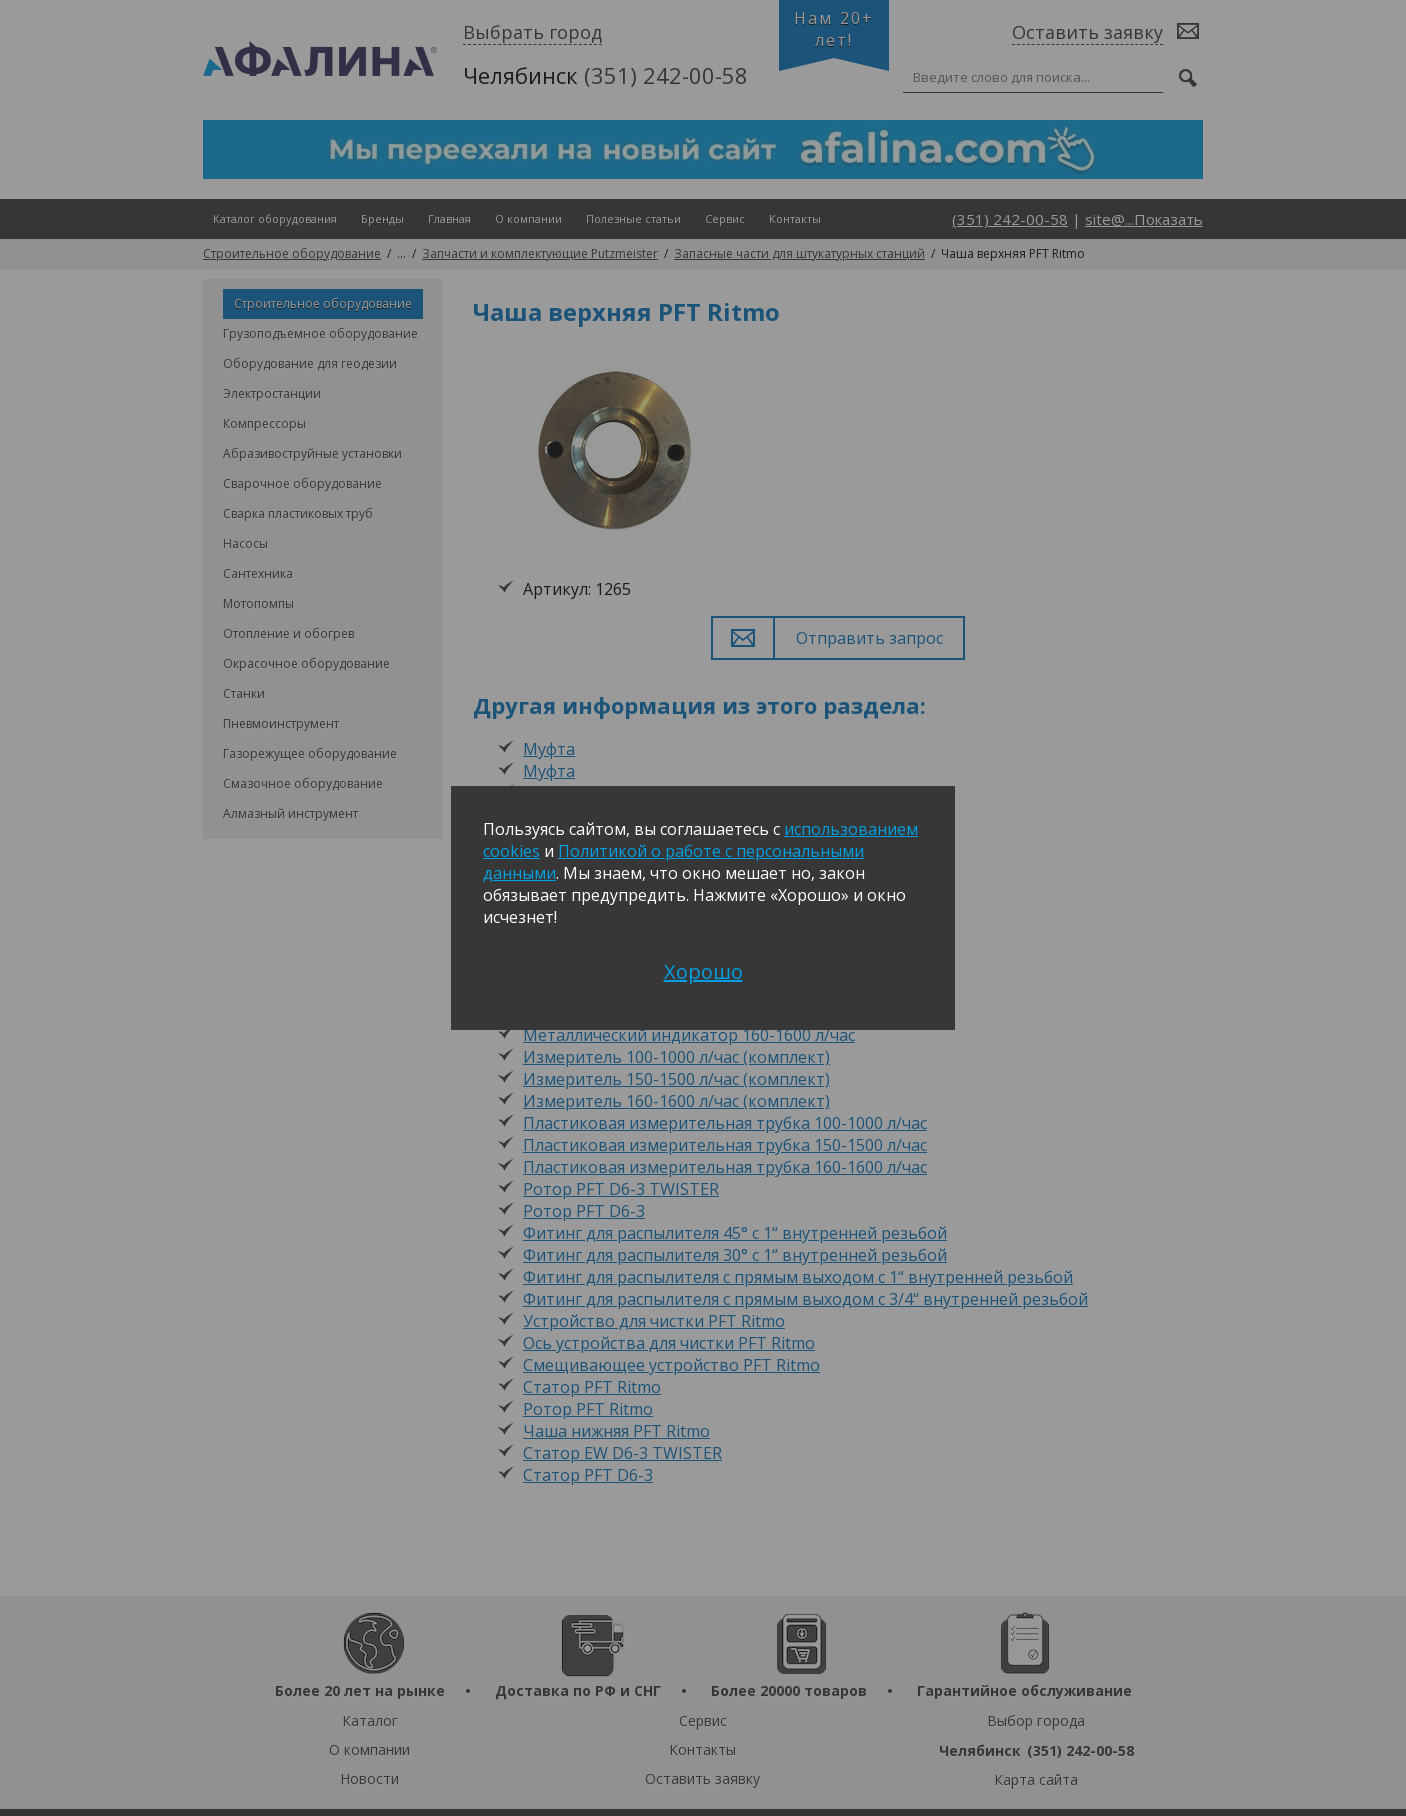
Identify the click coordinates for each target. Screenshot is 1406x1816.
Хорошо (703, 971)
